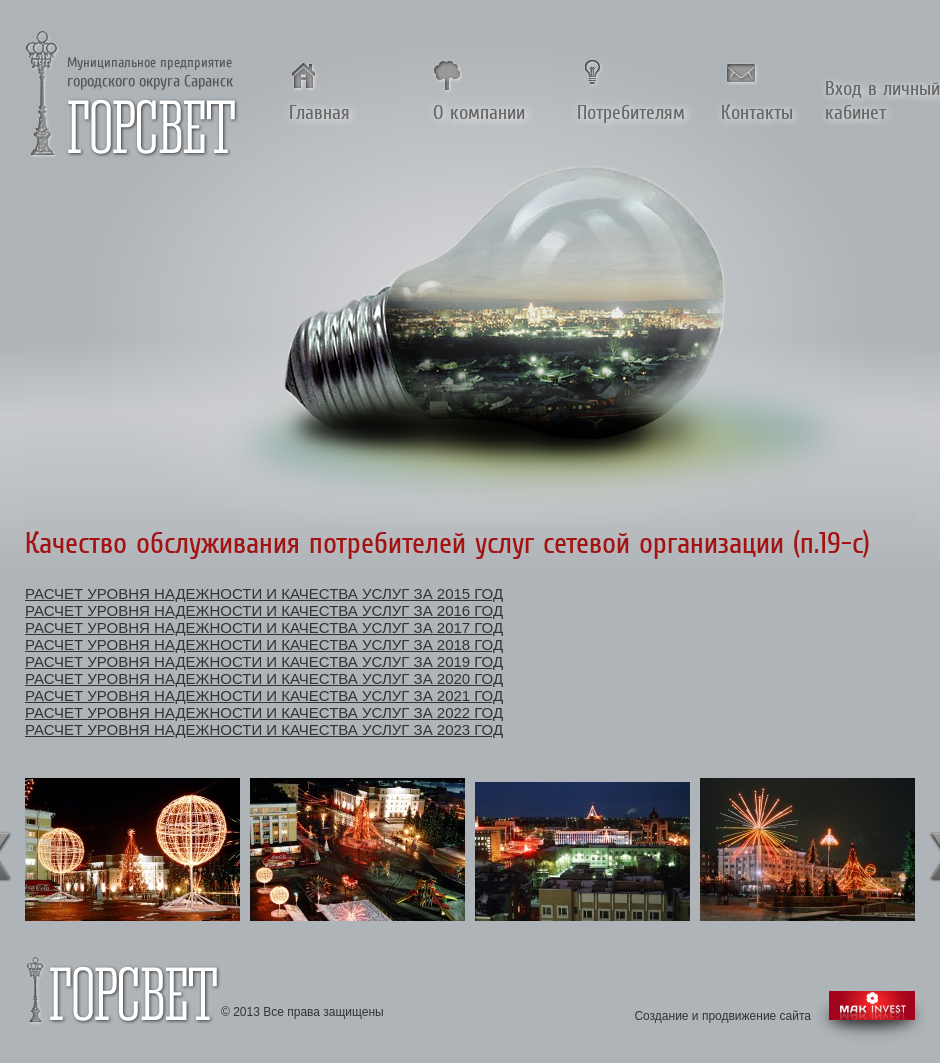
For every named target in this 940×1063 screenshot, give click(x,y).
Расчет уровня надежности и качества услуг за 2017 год (264, 627)
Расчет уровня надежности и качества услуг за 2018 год (264, 644)
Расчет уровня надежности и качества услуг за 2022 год (264, 712)
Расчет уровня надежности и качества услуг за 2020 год (264, 678)
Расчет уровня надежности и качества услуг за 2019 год (264, 661)
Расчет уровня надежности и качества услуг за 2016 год (264, 610)
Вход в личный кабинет (882, 100)
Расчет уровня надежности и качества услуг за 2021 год (264, 695)
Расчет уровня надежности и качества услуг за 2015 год (264, 593)
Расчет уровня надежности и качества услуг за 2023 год (264, 729)
